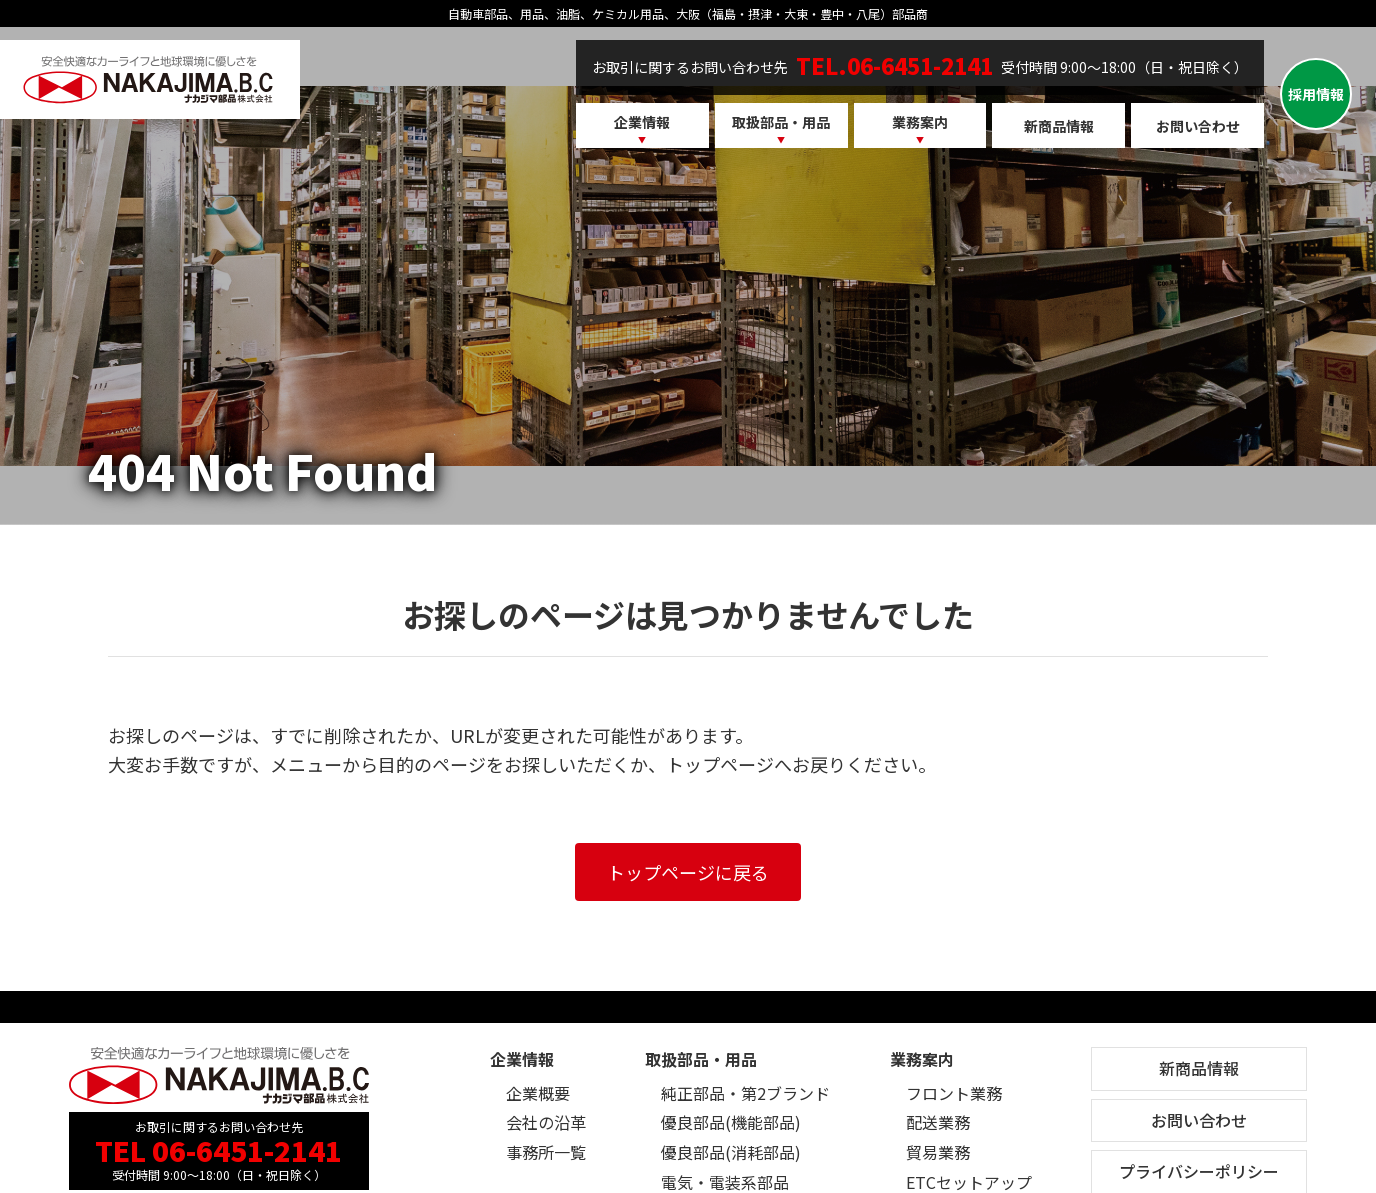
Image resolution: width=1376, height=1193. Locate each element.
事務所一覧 (546, 1152)
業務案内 (920, 122)
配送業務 (938, 1122)
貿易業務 (938, 1152)
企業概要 (538, 1093)
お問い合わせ (1198, 126)
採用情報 (1316, 94)
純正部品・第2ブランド (745, 1093)
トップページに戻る (688, 872)
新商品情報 (1059, 126)
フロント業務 (954, 1093)
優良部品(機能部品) (731, 1122)
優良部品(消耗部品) (731, 1152)
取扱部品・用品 (781, 122)
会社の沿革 (546, 1122)
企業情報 (642, 122)
